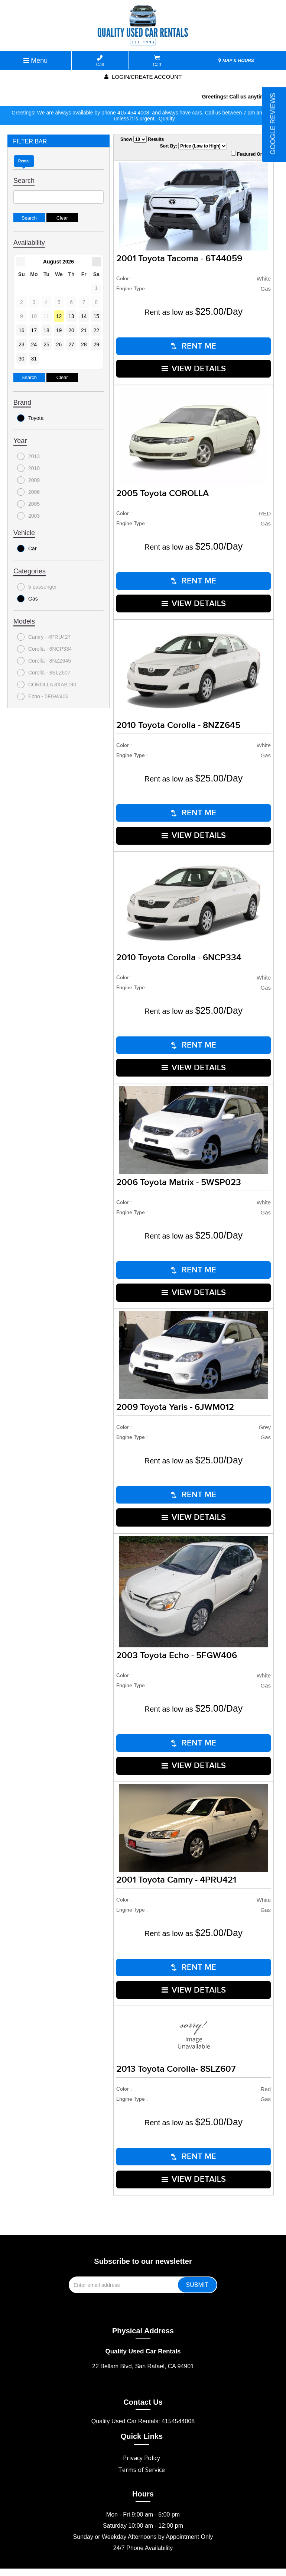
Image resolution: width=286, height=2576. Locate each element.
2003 (28, 516)
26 (59, 344)
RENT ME (193, 345)
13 (71, 316)
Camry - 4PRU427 (44, 637)
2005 (28, 504)
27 (71, 344)
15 (96, 316)
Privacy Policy (141, 2432)
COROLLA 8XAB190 (46, 684)
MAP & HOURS (236, 60)
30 (22, 359)
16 (22, 330)
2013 (28, 456)
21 (84, 330)
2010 (28, 468)
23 (22, 344)
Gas (27, 598)
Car (27, 548)
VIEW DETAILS (194, 367)
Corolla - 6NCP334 (44, 649)
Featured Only (249, 154)
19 (59, 330)
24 (34, 344)
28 (84, 344)
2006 (28, 492)
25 (46, 344)
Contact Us (143, 2377)
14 (84, 316)
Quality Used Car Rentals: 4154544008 (143, 2396)
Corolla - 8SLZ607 (44, 672)
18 (46, 330)
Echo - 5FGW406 (42, 696)
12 (59, 316)
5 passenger (37, 586)
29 (96, 344)
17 (34, 330)
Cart (157, 61)
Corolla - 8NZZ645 (44, 660)
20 (71, 330)
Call (100, 61)
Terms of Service (141, 2444)
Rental (24, 161)
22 (96, 330)
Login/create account (143, 77)
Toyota (30, 418)
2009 (28, 480)
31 (34, 359)
